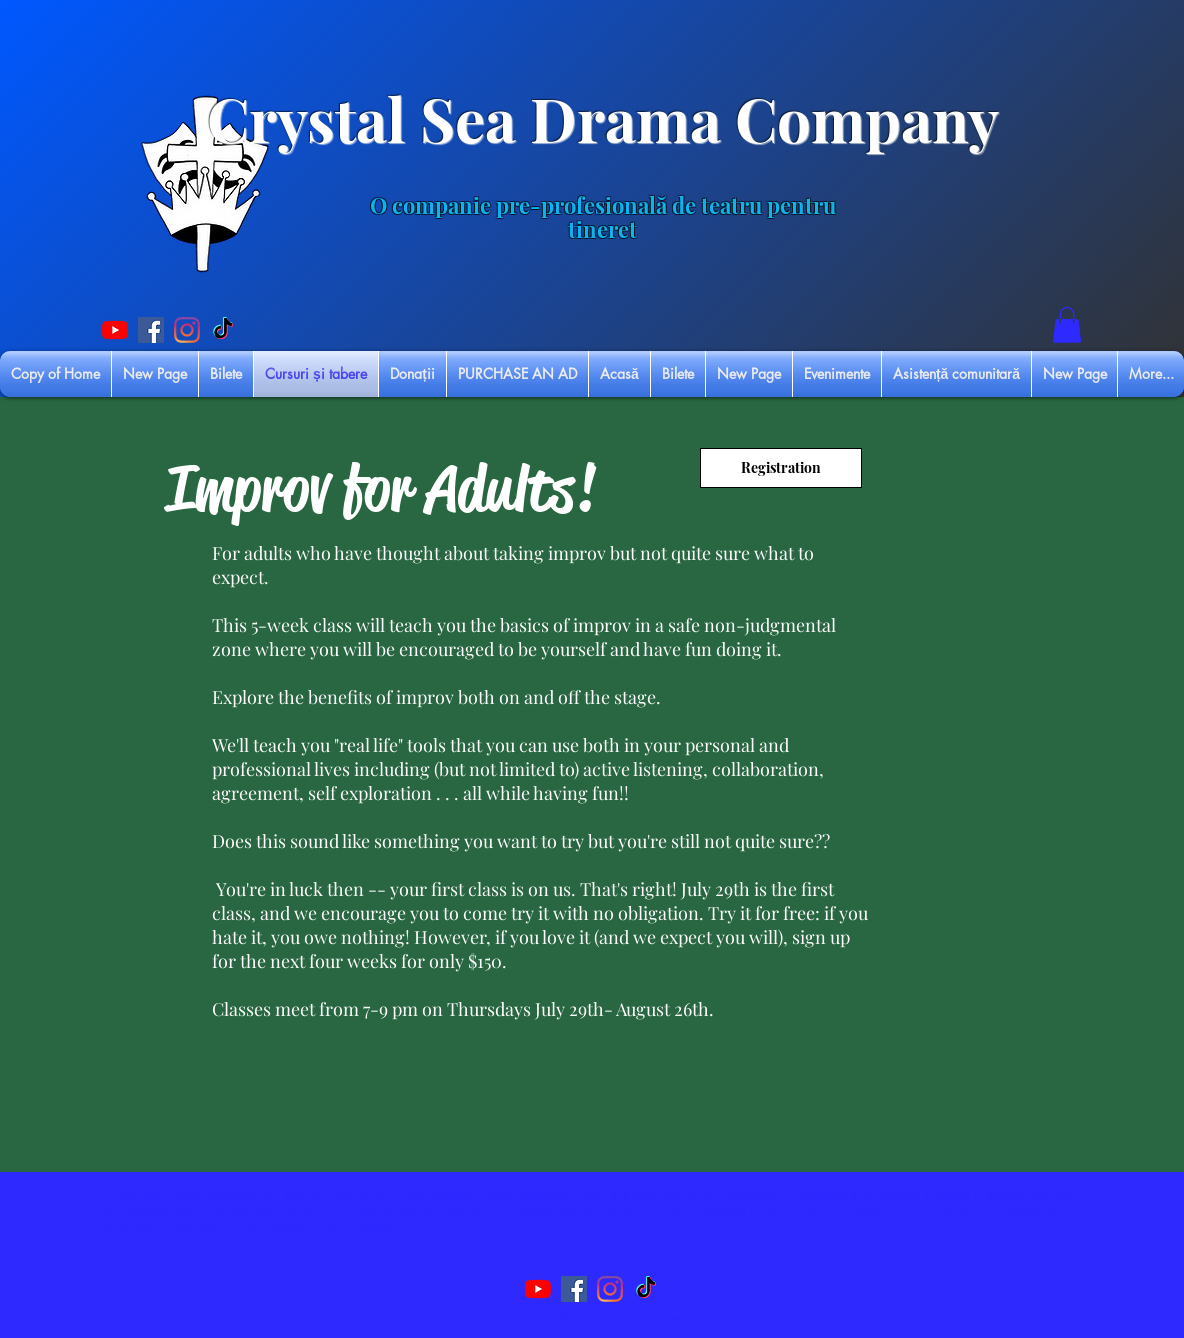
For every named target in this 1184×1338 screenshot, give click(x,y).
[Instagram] (187, 330)
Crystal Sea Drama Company (603, 118)
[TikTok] (223, 330)
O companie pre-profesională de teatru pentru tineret (603, 217)
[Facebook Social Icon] (151, 330)
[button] (1067, 325)
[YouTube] (115, 330)
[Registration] (781, 468)
